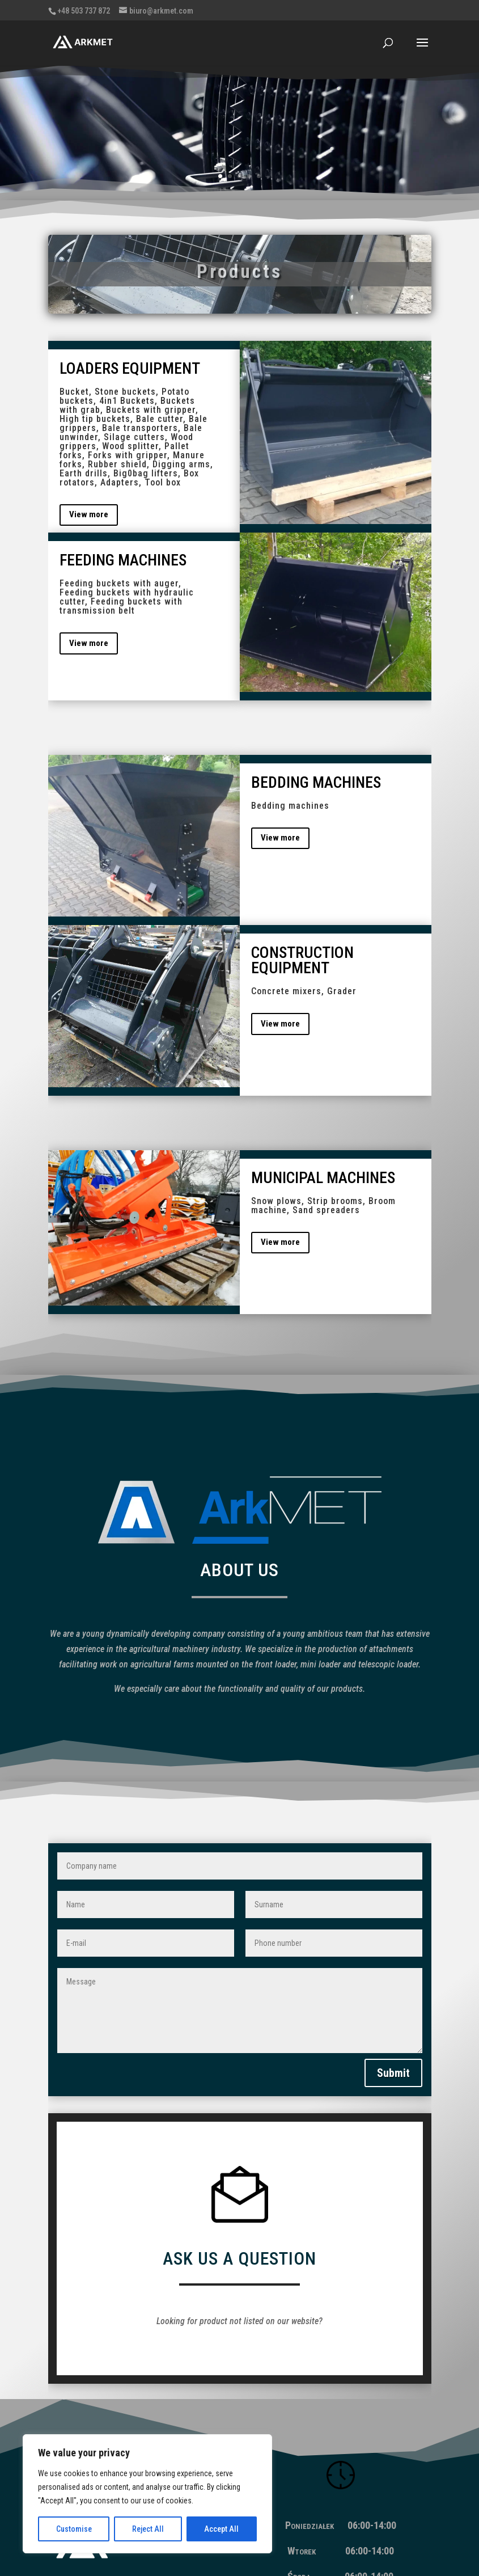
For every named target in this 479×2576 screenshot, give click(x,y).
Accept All (221, 2528)
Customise (74, 2528)
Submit (393, 2008)
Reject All (148, 2528)
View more (88, 514)
